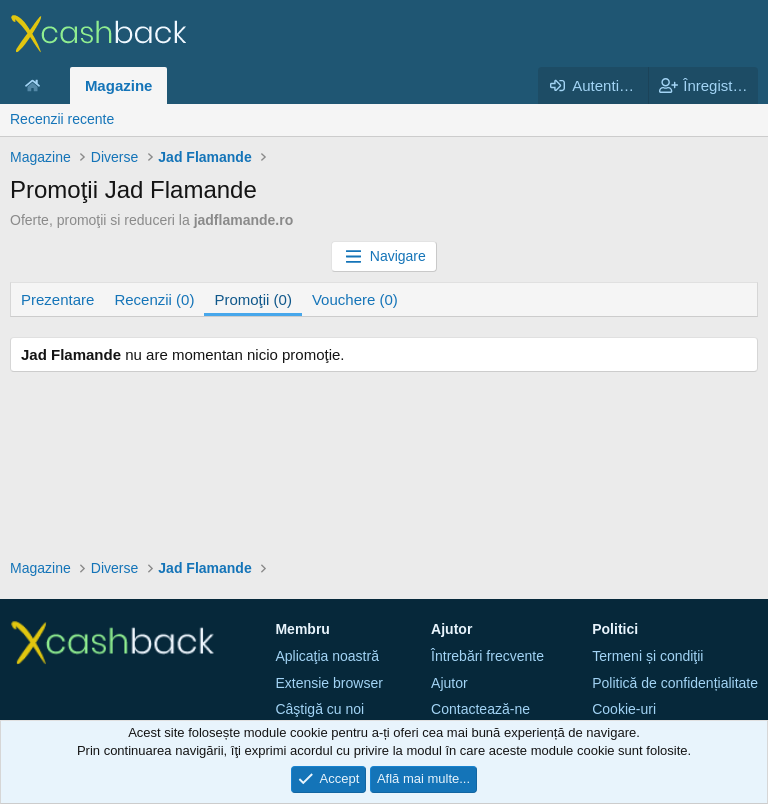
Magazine (119, 85)
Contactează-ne (480, 709)
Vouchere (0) (355, 299)
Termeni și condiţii (647, 656)
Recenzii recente (62, 119)
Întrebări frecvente (487, 656)
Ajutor (449, 683)
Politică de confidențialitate (675, 683)
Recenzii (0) (154, 299)
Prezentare (57, 299)
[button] (56, 85)
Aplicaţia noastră (327, 656)
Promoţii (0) (253, 299)
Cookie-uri (624, 709)
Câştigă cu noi (319, 709)
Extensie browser (328, 683)
